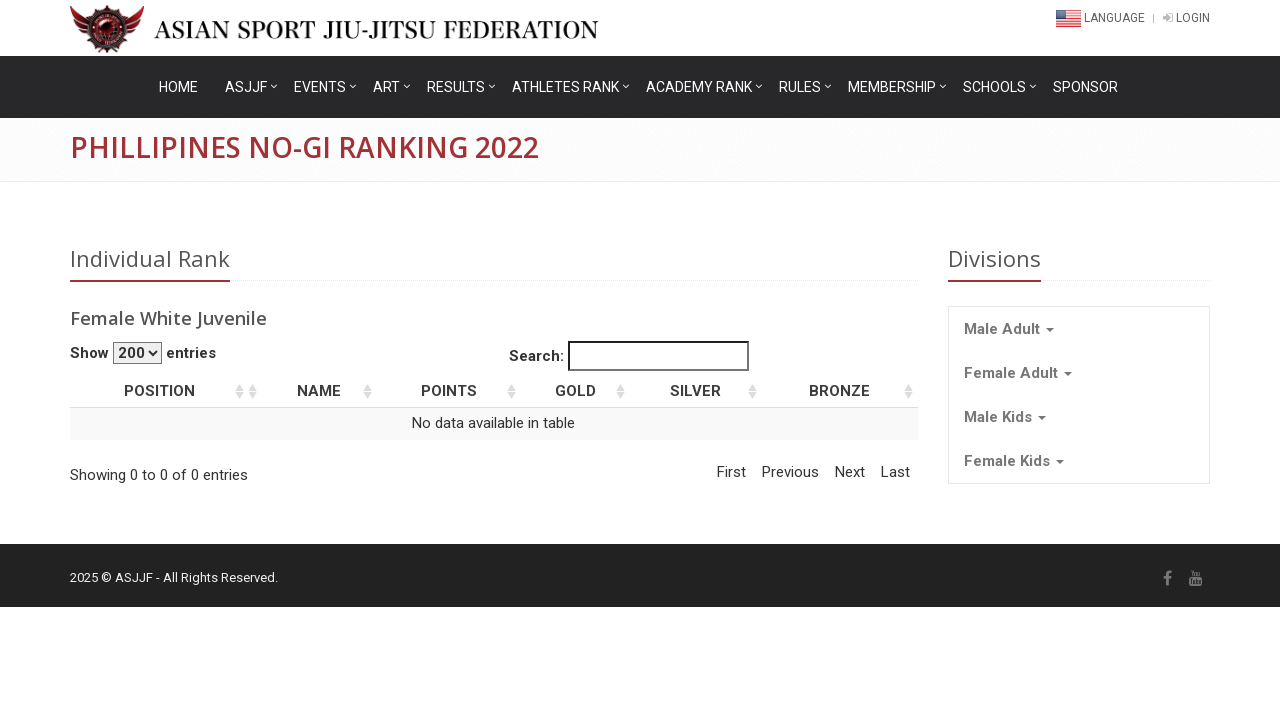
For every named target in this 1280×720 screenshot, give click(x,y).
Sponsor (1085, 87)
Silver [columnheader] (695, 391)
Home (178, 87)
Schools (994, 87)
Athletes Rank (565, 87)
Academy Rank (699, 87)
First (731, 472)
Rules (800, 87)
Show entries (143, 353)
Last (895, 472)
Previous (790, 472)
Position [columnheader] (159, 391)
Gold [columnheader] (575, 391)
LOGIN (1186, 18)
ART (386, 87)
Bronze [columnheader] (839, 391)
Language (1102, 18)
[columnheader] (255, 392)
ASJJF (246, 87)
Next (850, 472)
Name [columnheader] (319, 391)
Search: (629, 356)
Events (320, 87)
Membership (892, 87)
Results (456, 87)
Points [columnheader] (449, 391)
